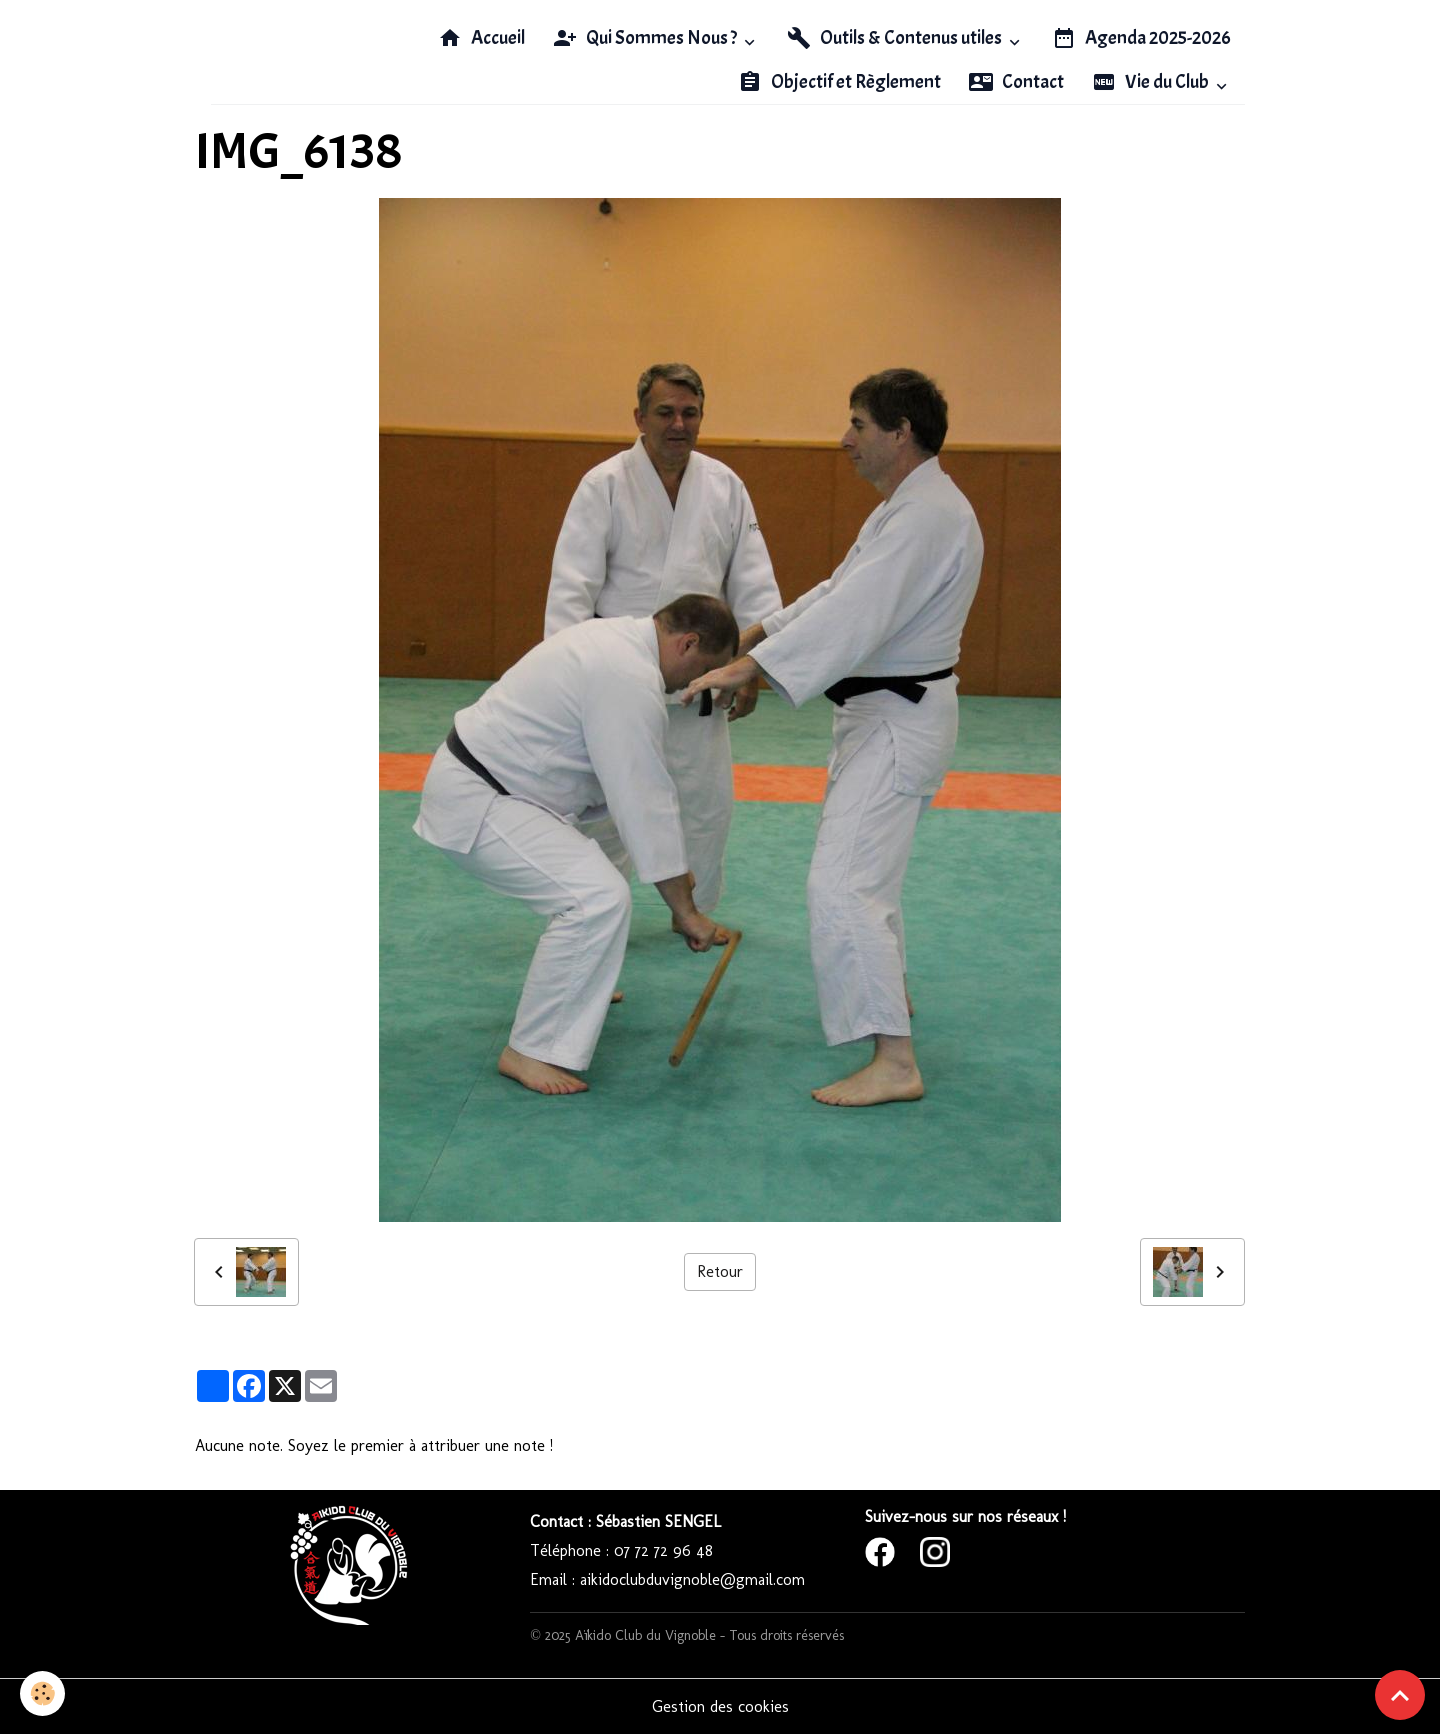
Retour (720, 1271)
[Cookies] (42, 1693)
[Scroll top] (1400, 1695)
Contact (1016, 82)
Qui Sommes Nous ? (646, 38)
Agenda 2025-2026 (1141, 38)
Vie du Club (1152, 82)
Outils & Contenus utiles (896, 38)
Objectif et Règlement (839, 82)
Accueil (481, 38)
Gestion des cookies (720, 1706)
